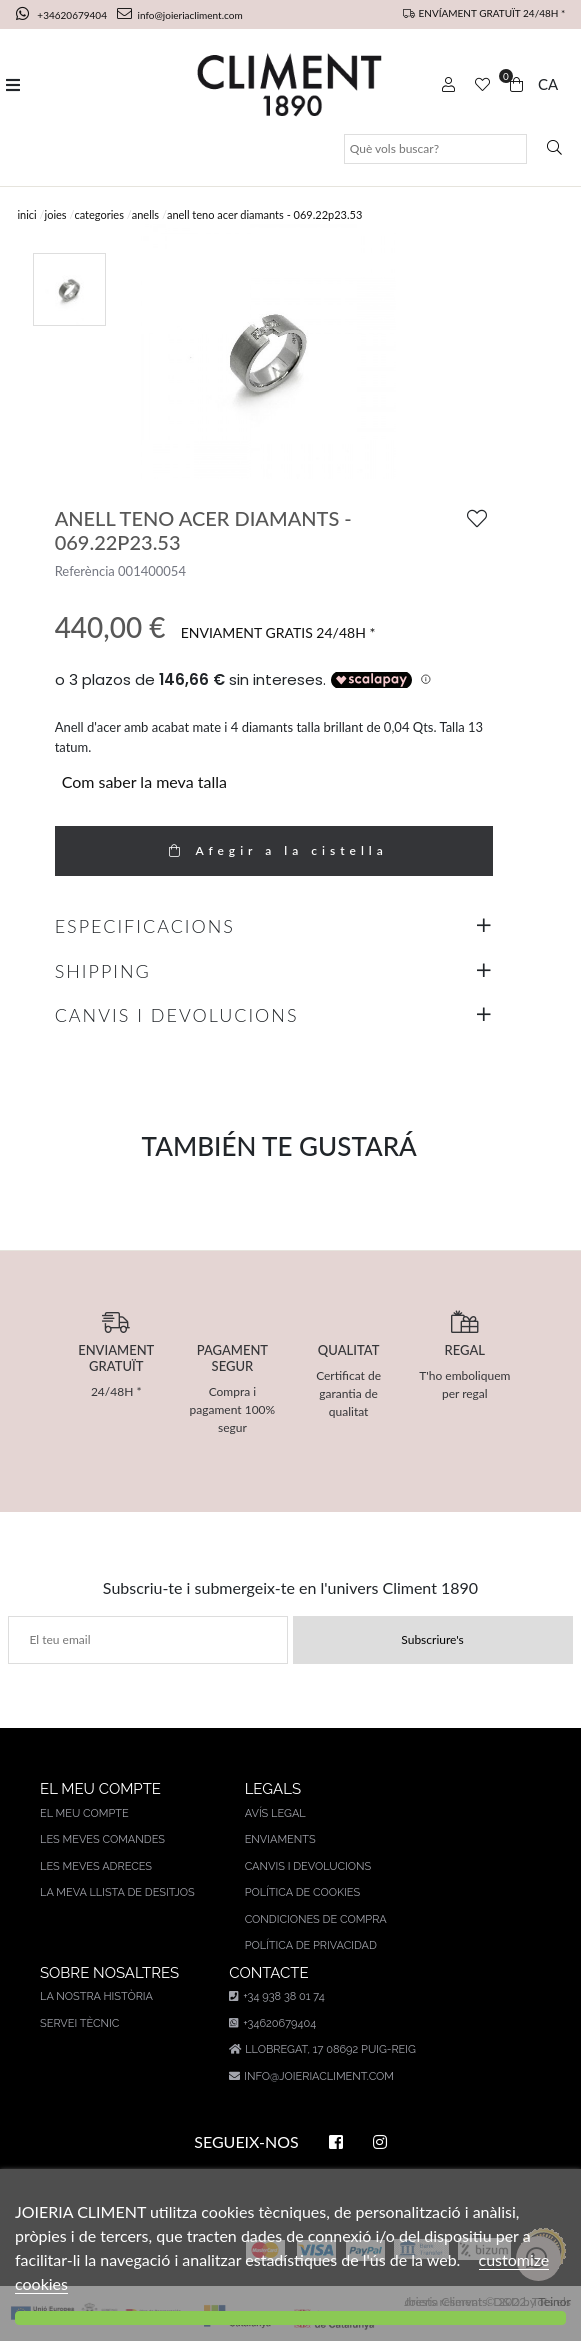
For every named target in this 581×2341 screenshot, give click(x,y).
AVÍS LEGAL (275, 1813)
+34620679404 (63, 15)
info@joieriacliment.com (180, 15)
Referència (85, 571)
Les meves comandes (102, 1839)
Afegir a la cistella (273, 850)
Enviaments (280, 1839)
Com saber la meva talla (144, 781)
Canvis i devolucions (308, 1866)
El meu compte (84, 1813)
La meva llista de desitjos (117, 1892)
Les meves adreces (96, 1866)
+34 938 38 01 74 (276, 1996)
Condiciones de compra (316, 1919)
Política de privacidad (311, 1945)
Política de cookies (303, 1892)
